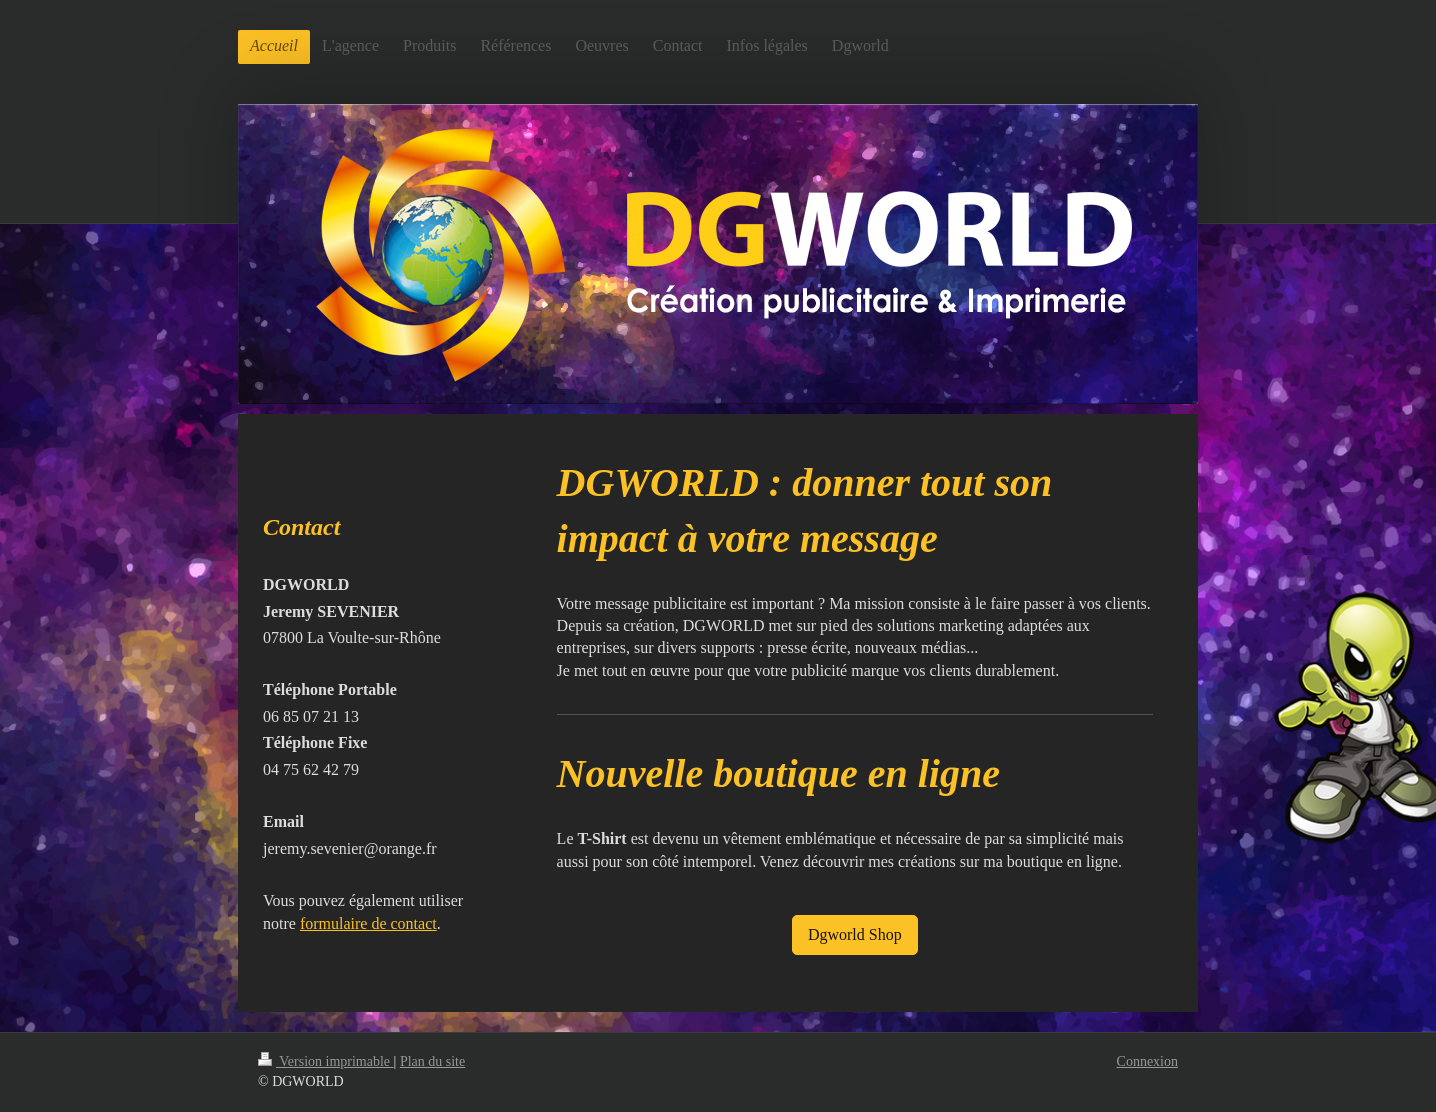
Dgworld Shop (855, 934)
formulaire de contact (368, 923)
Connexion (1147, 1061)
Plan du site (432, 1061)
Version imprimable (326, 1061)
